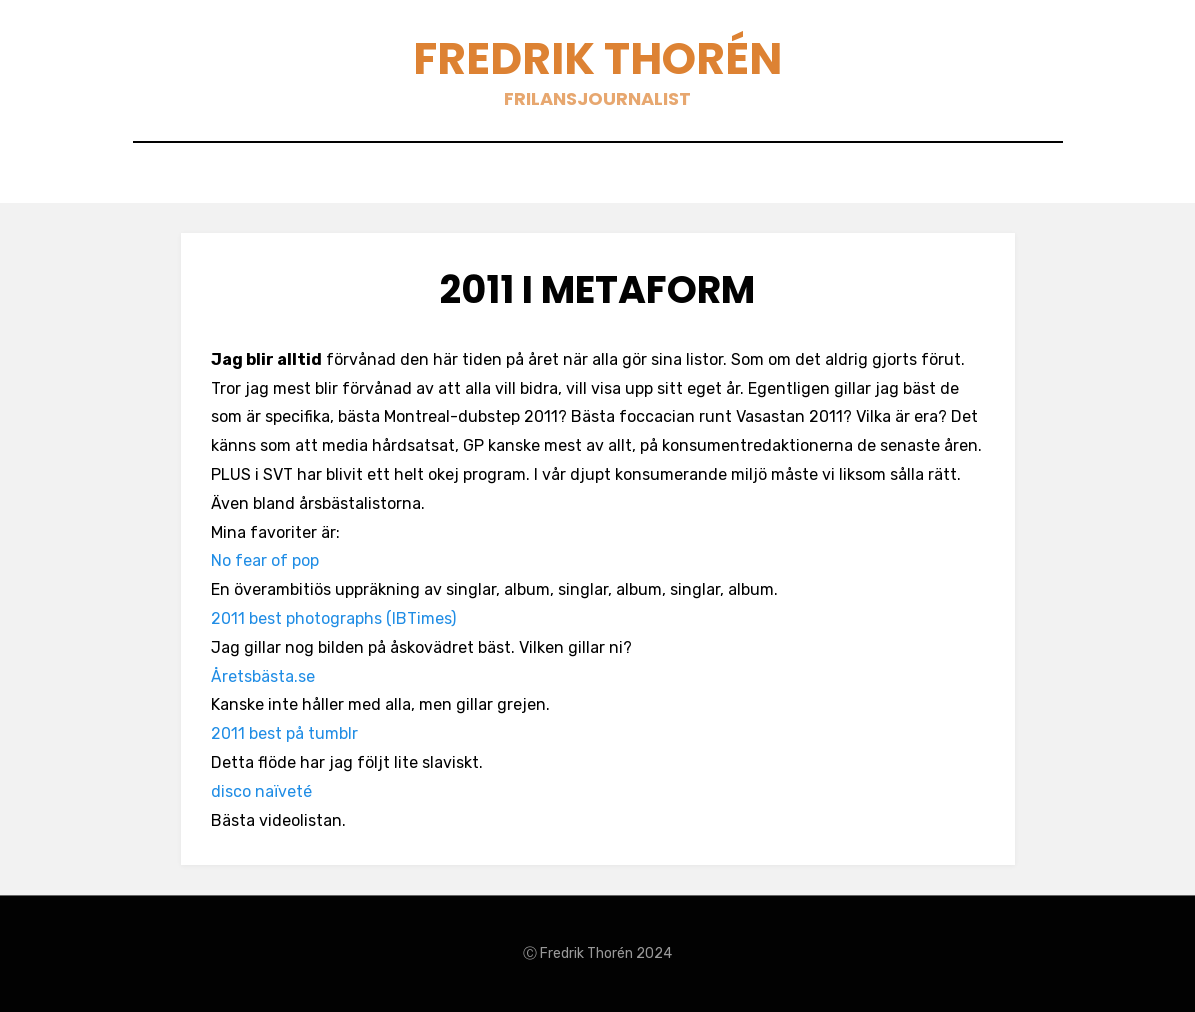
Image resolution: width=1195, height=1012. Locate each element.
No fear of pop (265, 560)
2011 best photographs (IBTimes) (333, 618)
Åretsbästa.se (263, 676)
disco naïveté (261, 791)
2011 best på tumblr (284, 733)
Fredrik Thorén (597, 58)
